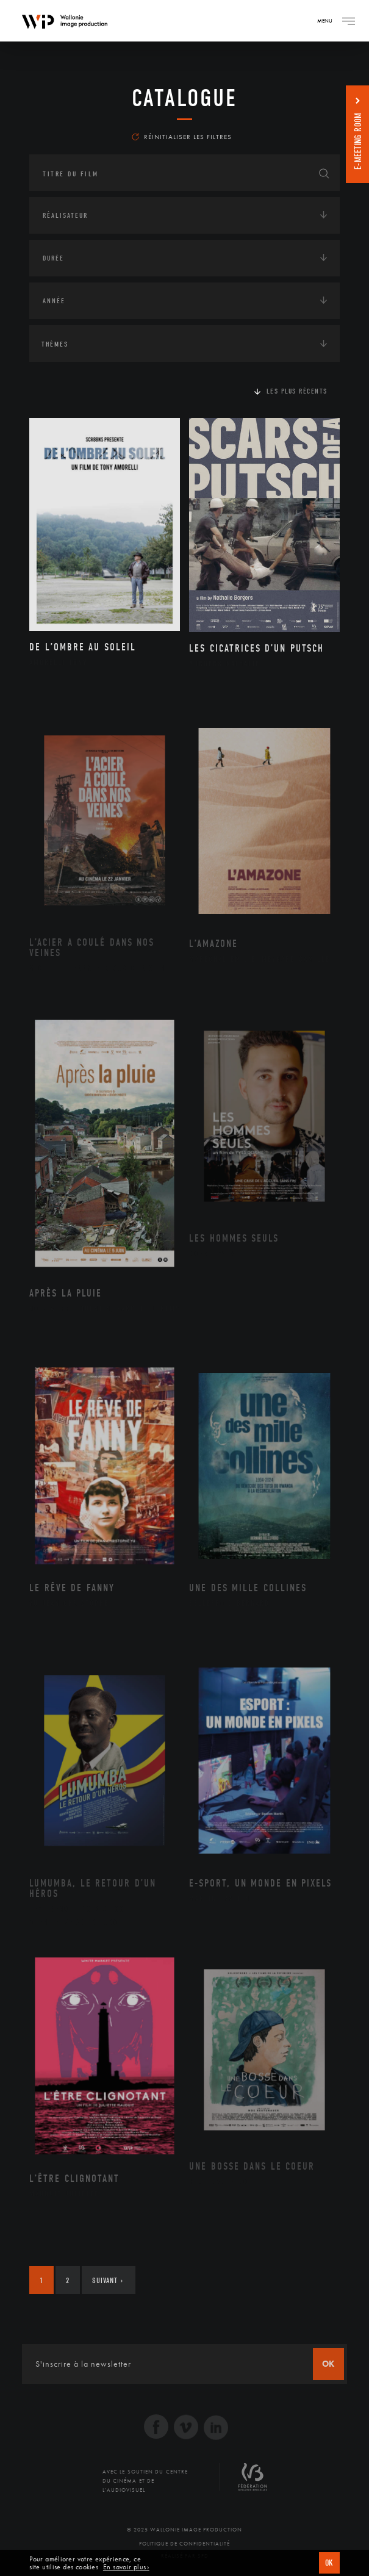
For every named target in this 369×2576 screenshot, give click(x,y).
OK (329, 2563)
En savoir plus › (126, 2567)
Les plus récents (297, 391)
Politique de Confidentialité (184, 2543)
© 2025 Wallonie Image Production (184, 2529)
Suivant (107, 2280)
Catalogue (184, 98)
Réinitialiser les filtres (182, 136)
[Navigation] (348, 20)
